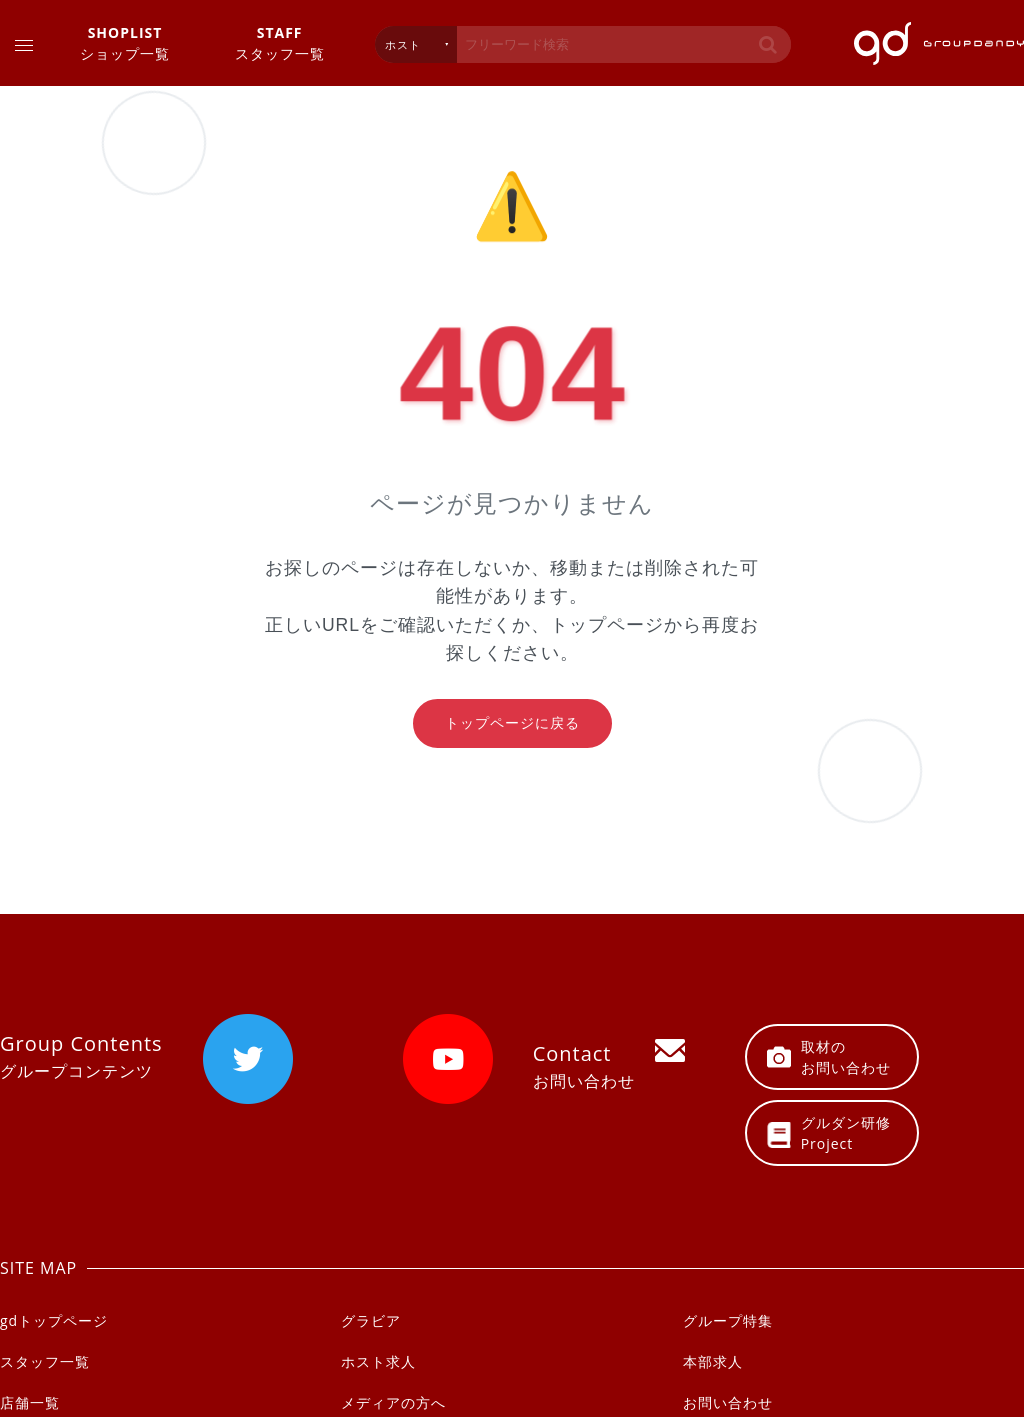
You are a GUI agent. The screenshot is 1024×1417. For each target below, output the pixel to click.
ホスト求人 (378, 1361)
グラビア (371, 1320)
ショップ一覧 (125, 42)
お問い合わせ (728, 1402)
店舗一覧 (30, 1402)
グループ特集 (728, 1320)
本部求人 (713, 1361)
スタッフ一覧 (280, 42)
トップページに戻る (512, 723)
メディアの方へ (393, 1402)
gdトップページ (54, 1320)
